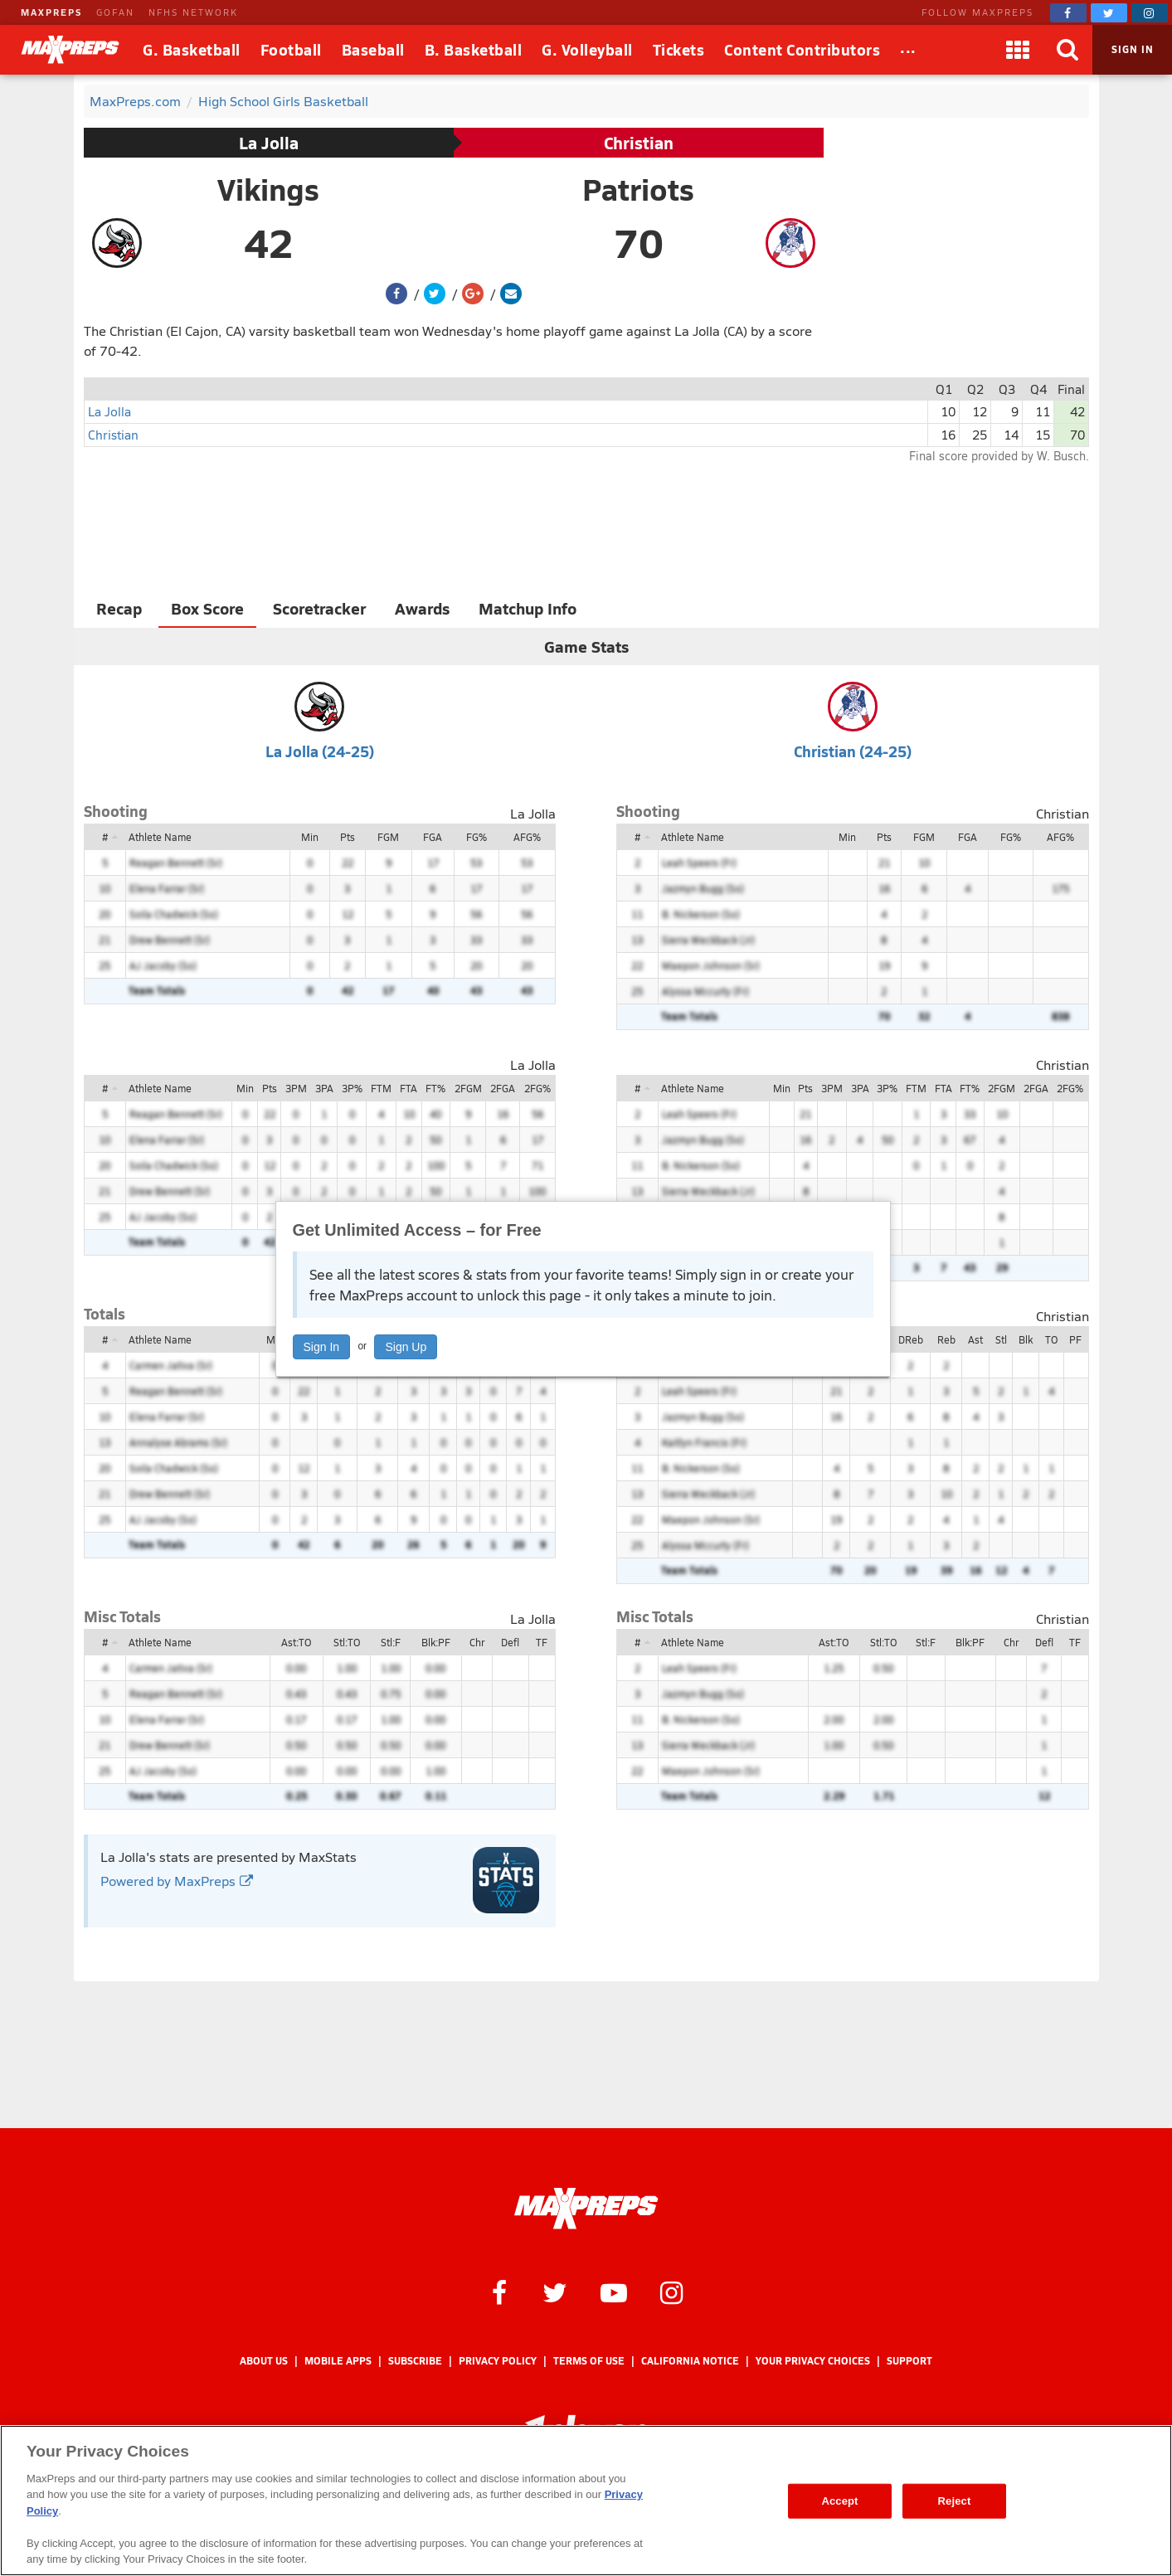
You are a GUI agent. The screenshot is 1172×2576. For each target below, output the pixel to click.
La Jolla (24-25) (319, 751)
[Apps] (1018, 50)
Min (310, 836)
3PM (296, 1088)
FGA (432, 836)
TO (1051, 1339)
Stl (1001, 1339)
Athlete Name (160, 836)
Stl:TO (346, 1642)
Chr (476, 1642)
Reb (946, 1339)
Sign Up (405, 1347)
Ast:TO (296, 1642)
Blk (1026, 1339)
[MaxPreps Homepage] (586, 2208)
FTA (408, 1088)
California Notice (690, 2361)
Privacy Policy (498, 2361)
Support (909, 2361)
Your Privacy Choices (813, 2361)
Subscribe (415, 2361)
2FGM (468, 1088)
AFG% (527, 836)
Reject (954, 2501)
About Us (264, 2361)
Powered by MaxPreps (176, 1880)
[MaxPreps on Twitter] (1109, 12)
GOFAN (115, 12)
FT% (435, 1088)
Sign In (322, 1347)
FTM (381, 1088)
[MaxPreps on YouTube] (614, 2291)
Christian (639, 142)
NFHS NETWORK (193, 12)
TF (541, 1642)
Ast (975, 1339)
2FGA (502, 1088)
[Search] (1067, 50)
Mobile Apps (338, 2361)
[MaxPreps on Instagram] (1149, 12)
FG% (476, 836)
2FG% (537, 1088)
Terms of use (589, 2361)
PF (1075, 1339)
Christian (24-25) (853, 751)
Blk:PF (435, 1642)
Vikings (268, 189)
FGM (388, 836)
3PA (324, 1088)
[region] (586, 2500)
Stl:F (391, 1642)
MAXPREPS (51, 12)
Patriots (638, 189)
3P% (352, 1088)
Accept (839, 2501)
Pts (347, 836)
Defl (510, 1642)
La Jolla (269, 142)
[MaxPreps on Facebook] (1068, 12)
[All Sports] (908, 50)
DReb (910, 1339)
